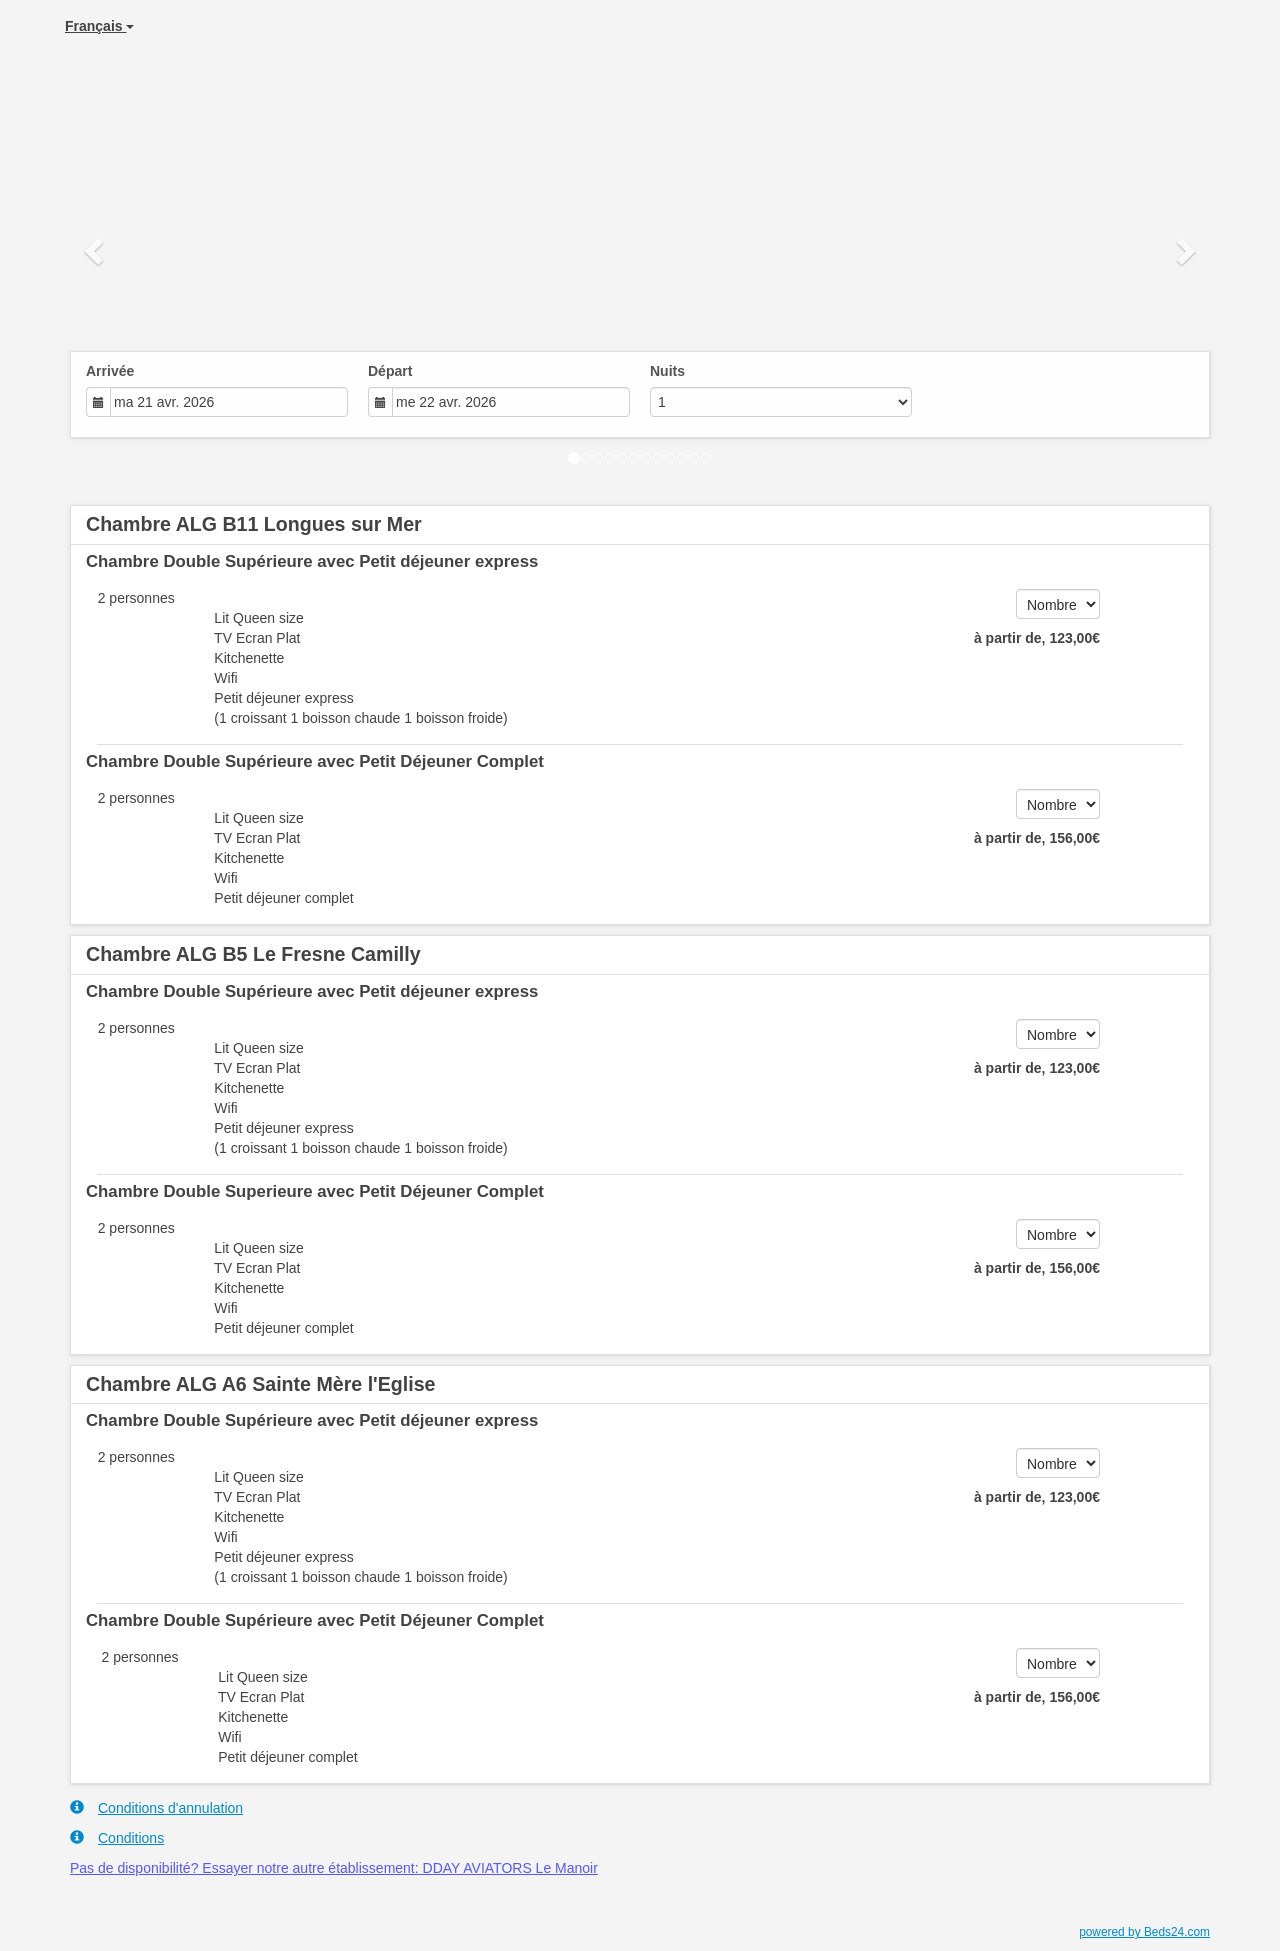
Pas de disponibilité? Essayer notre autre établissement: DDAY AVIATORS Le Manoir (334, 1868)
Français (99, 26)
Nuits (667, 371)
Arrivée (110, 371)
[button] (96, 250)
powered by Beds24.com (1144, 1932)
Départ (390, 371)
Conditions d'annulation (156, 1807)
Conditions (117, 1837)
